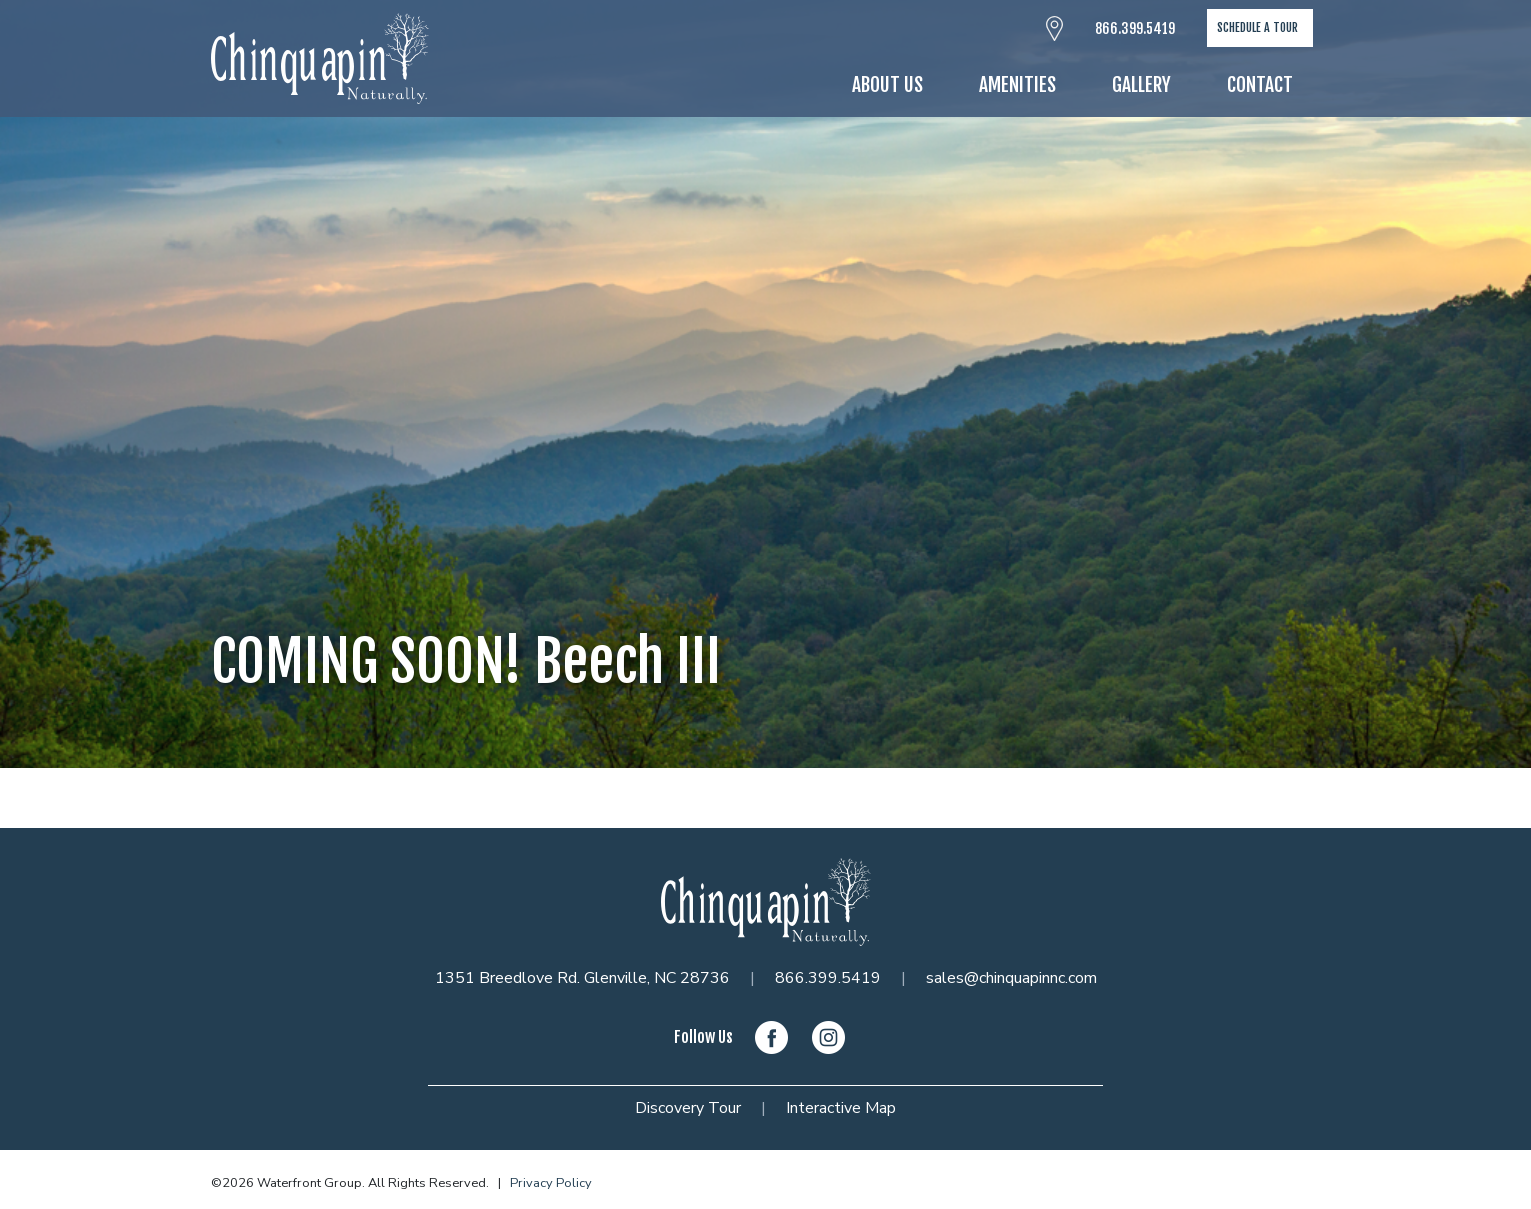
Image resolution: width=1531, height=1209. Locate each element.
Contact (1260, 85)
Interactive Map (841, 1108)
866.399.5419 (1135, 28)
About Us (887, 85)
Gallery (1141, 85)
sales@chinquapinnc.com (1011, 978)
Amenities (1017, 85)
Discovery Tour (688, 1108)
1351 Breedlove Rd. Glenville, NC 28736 (582, 978)
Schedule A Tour (1257, 27)
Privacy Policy (551, 1183)
